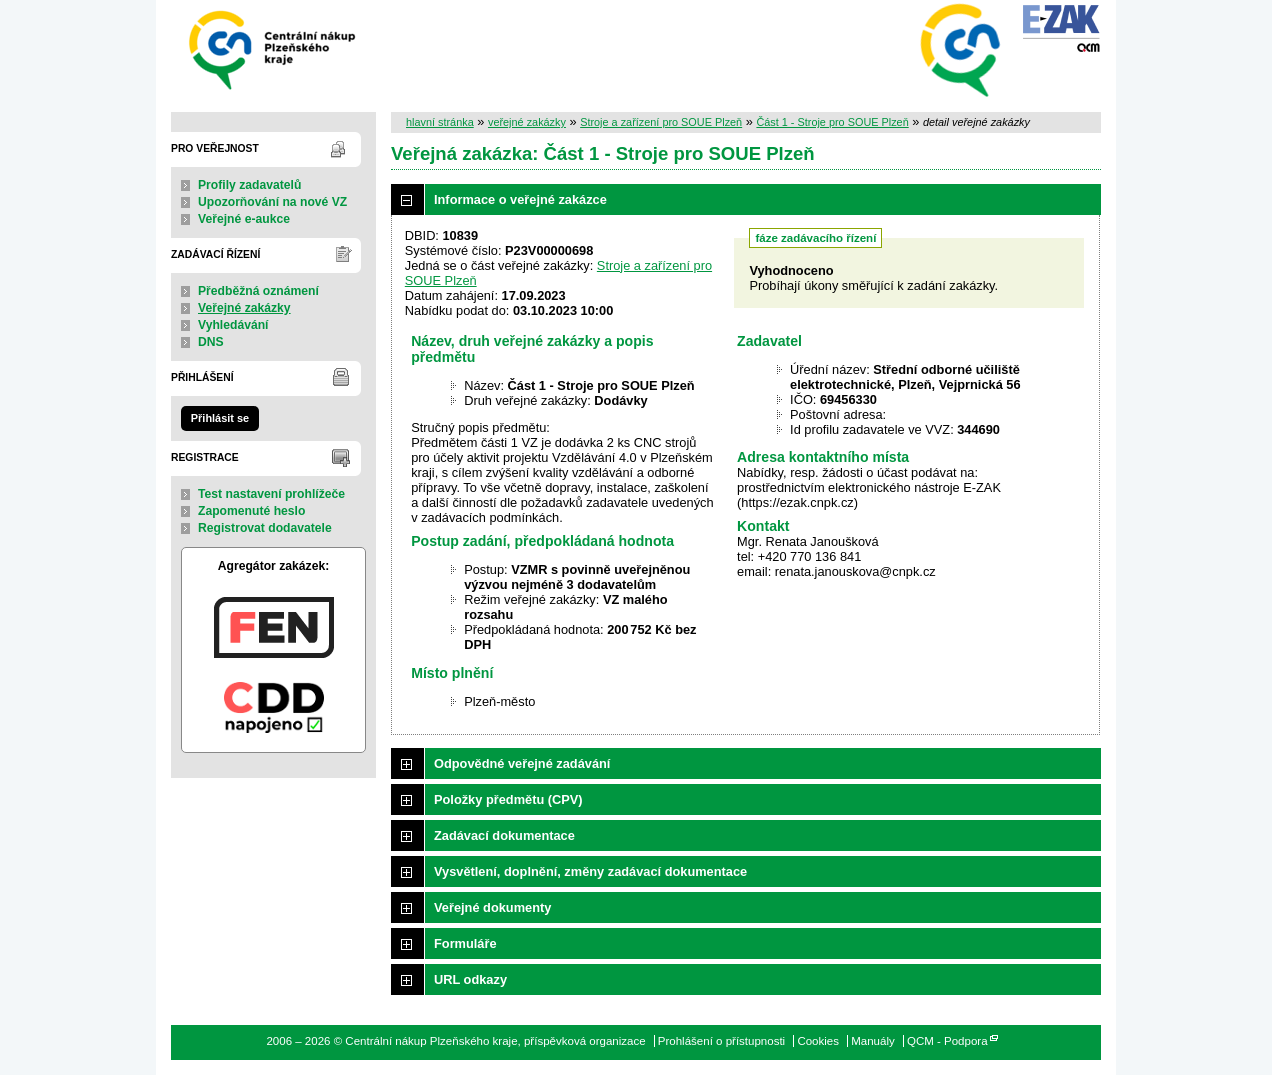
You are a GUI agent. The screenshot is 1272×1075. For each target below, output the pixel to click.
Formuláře (465, 943)
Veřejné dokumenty (492, 907)
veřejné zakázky (527, 122)
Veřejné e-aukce (244, 219)
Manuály (873, 1041)
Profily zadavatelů (249, 185)
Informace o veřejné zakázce (520, 199)
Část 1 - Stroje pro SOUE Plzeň (832, 122)
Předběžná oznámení (258, 291)
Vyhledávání (233, 325)
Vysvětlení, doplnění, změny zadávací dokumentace (590, 871)
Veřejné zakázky (244, 308)
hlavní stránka (440, 122)
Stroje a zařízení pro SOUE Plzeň (661, 122)
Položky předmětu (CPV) (508, 799)
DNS (211, 342)
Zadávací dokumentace (504, 835)
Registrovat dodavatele (265, 528)
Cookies (818, 1041)
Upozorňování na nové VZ (272, 202)
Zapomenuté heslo (251, 511)
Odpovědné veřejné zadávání (522, 763)
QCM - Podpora (947, 1041)
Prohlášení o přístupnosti (721, 1041)
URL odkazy (470, 979)
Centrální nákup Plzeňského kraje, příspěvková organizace (273, 48)
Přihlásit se (220, 418)
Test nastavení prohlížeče (271, 494)
